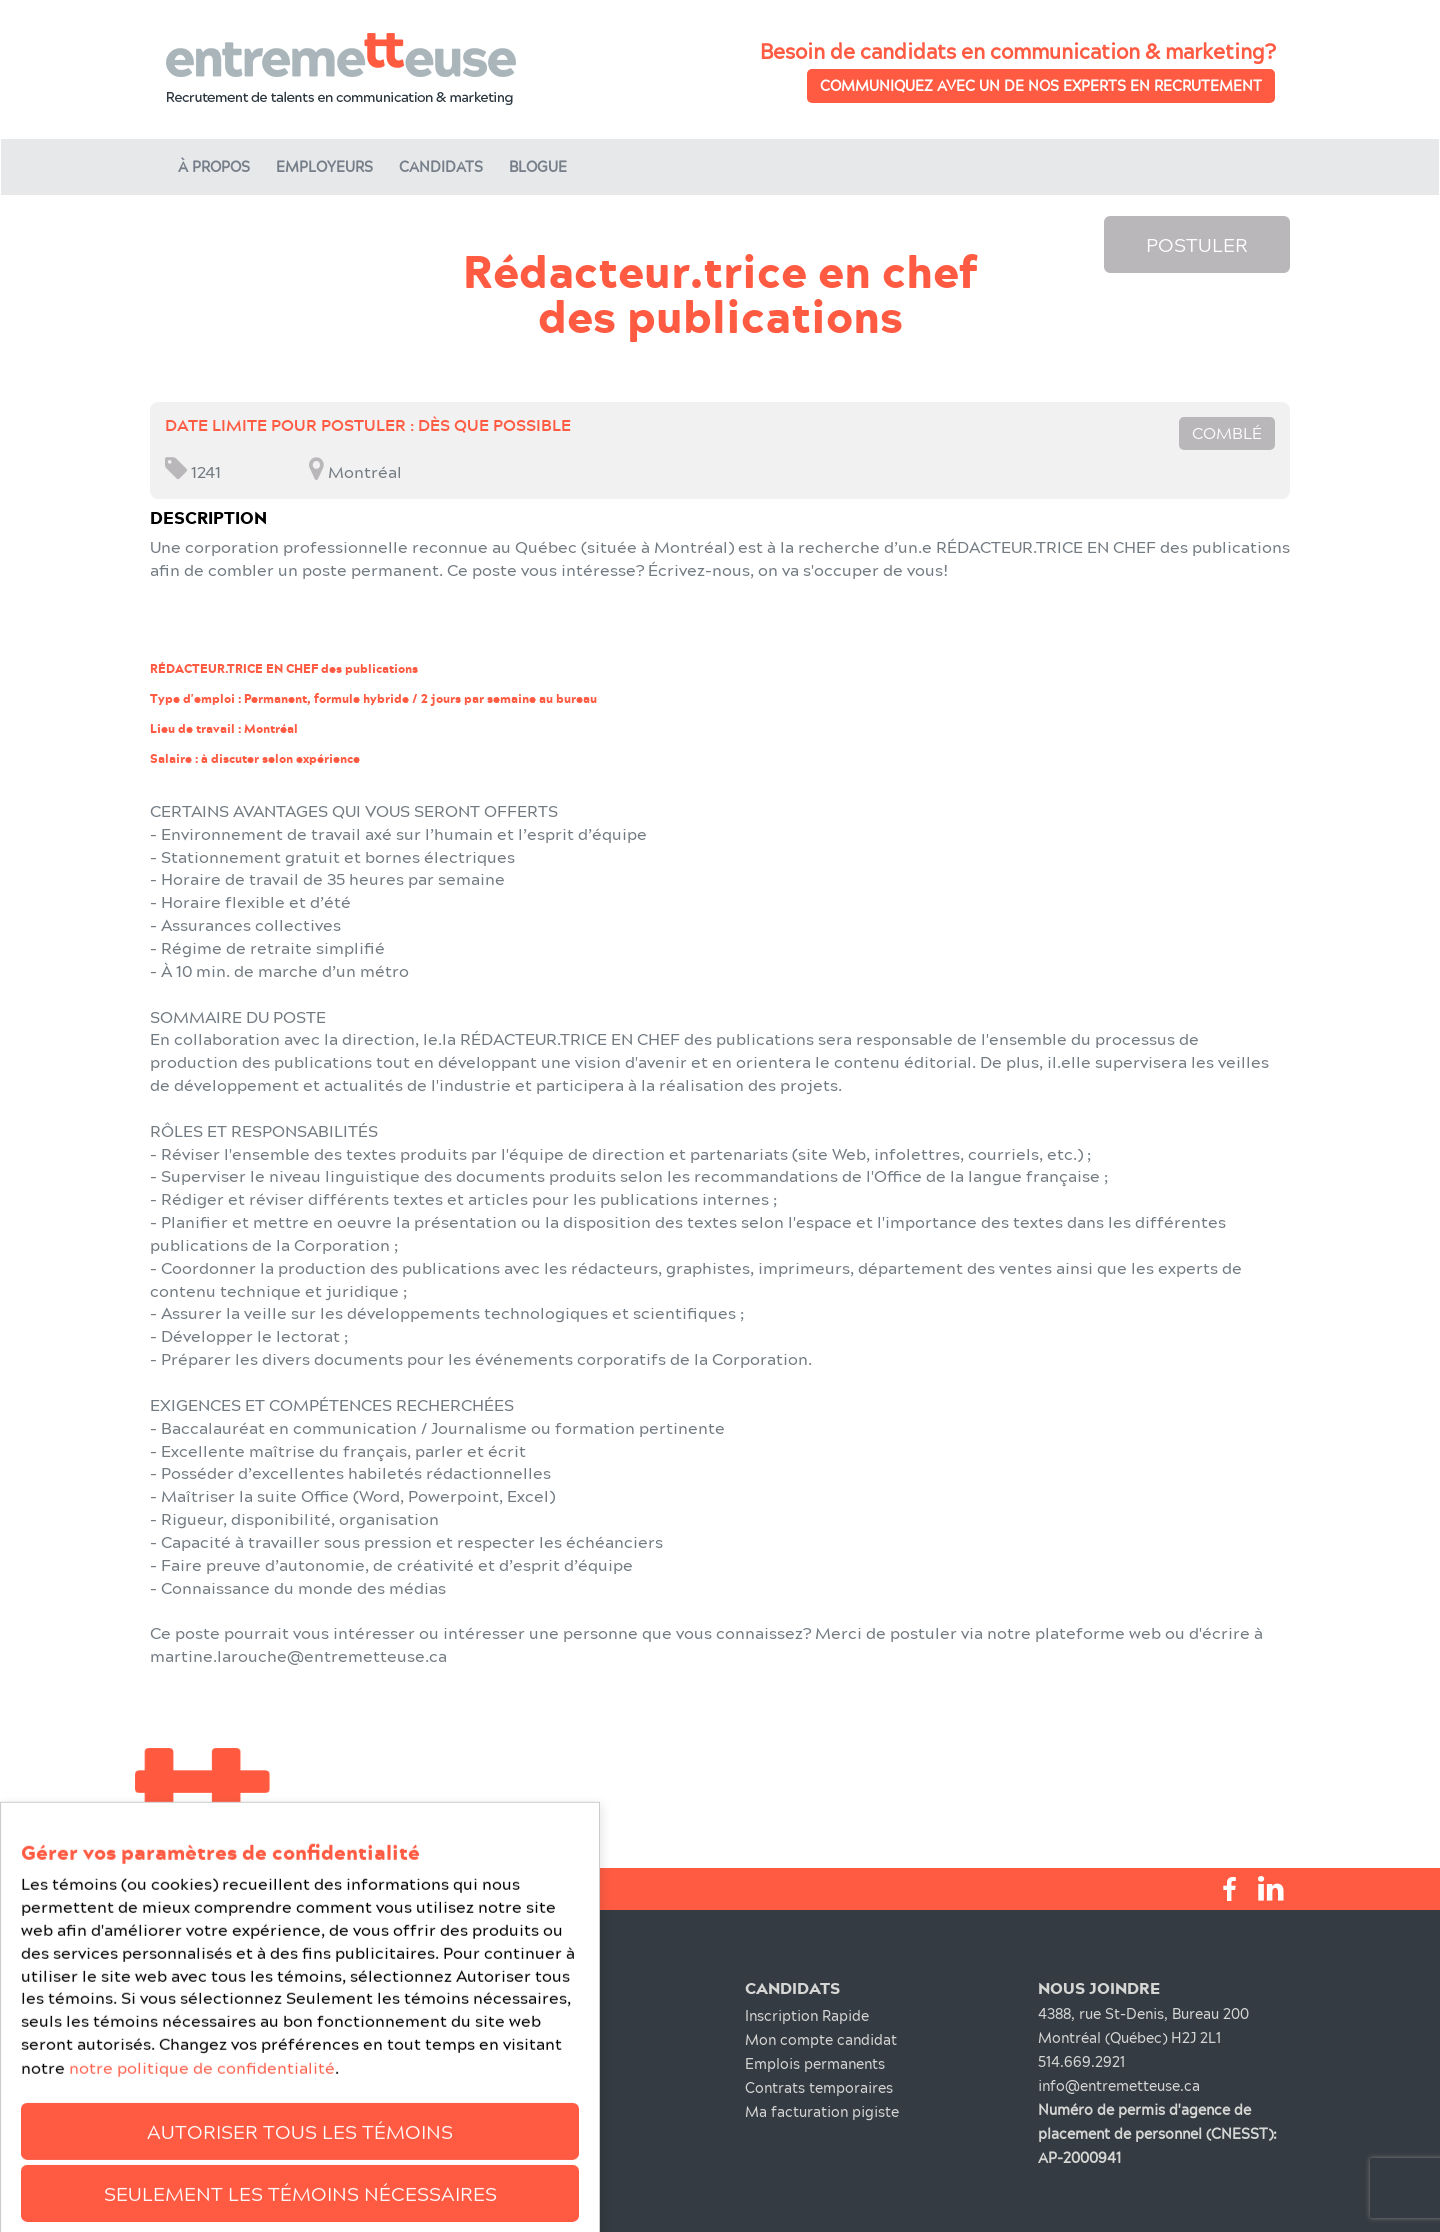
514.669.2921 (1081, 2061)
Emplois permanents (815, 2063)
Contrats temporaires (819, 2087)
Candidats (441, 166)
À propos (214, 166)
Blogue (538, 166)
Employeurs (324, 166)
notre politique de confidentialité (202, 2130)
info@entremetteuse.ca (1119, 2085)
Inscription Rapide (807, 2015)
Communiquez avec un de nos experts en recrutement (1041, 85)
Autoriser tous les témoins (300, 2193)
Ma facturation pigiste (822, 2111)
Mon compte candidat (821, 2039)
